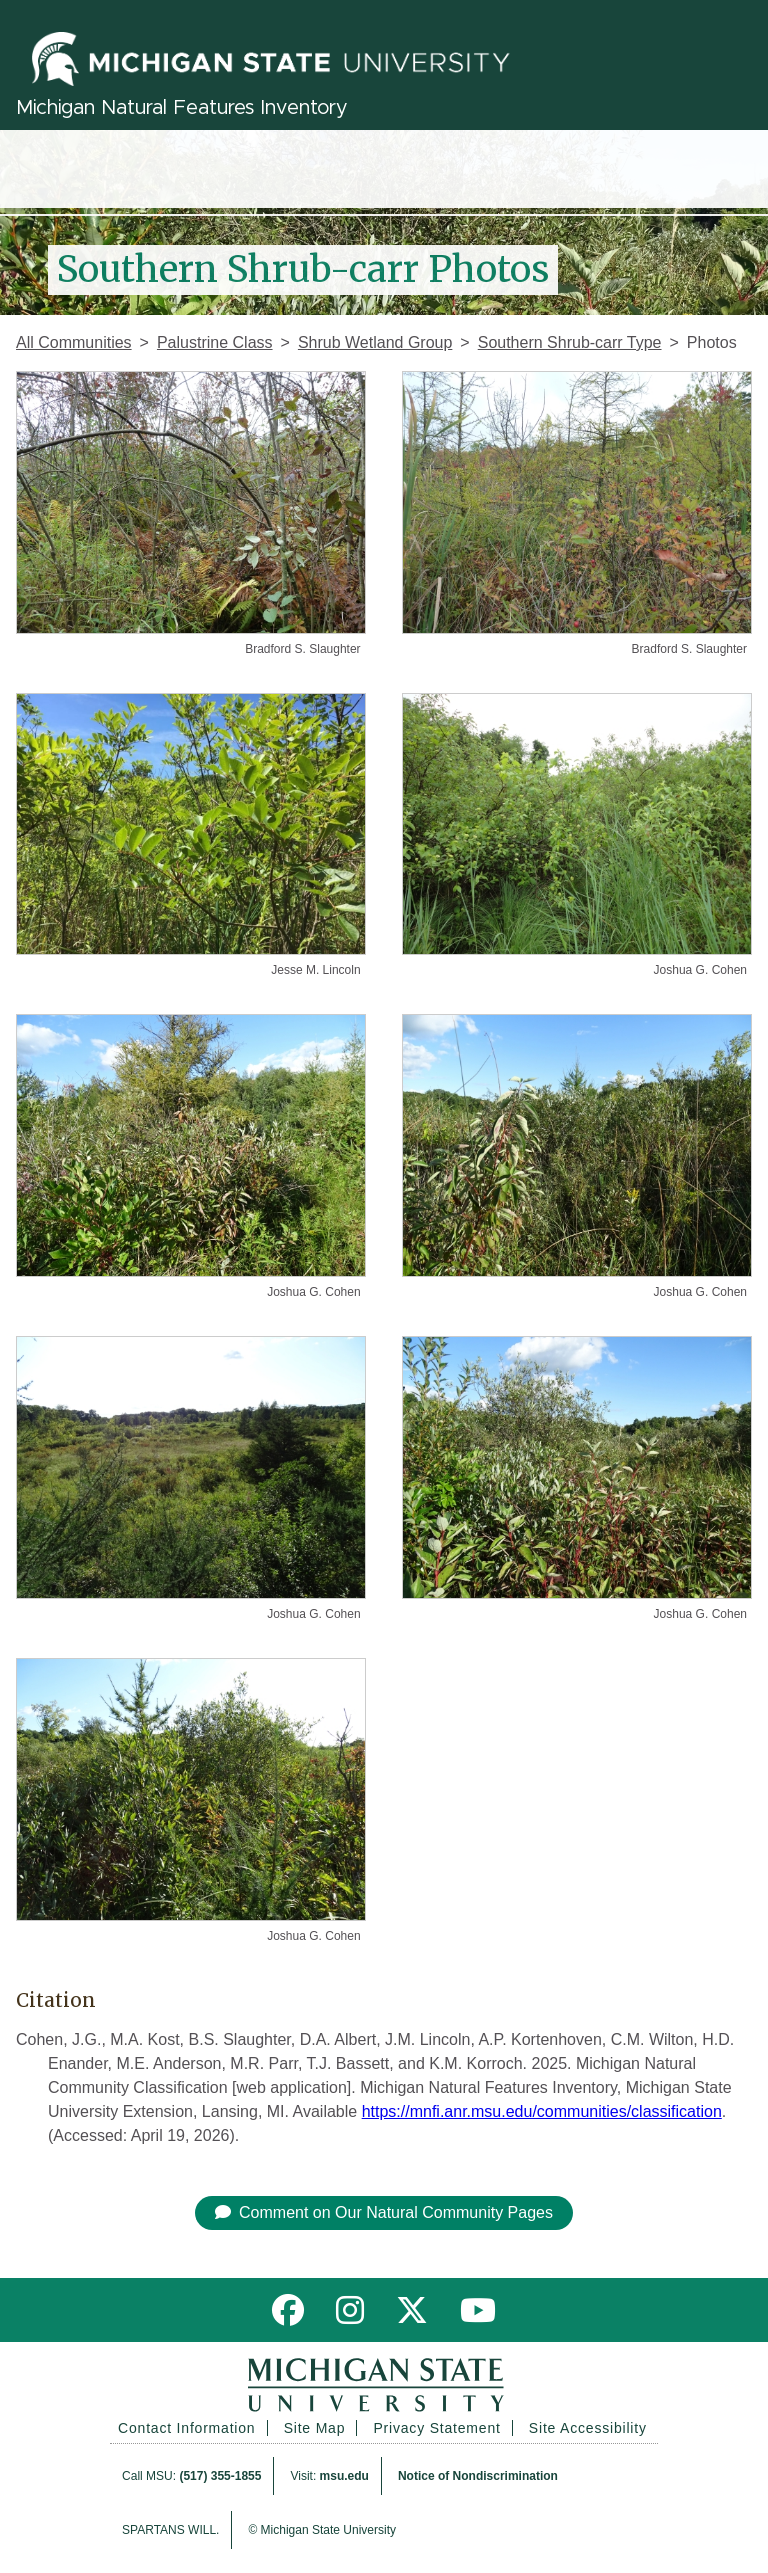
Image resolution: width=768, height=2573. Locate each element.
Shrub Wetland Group (375, 342)
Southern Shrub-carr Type (570, 342)
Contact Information (186, 2428)
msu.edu (344, 2476)
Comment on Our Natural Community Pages (384, 2212)
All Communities (74, 342)
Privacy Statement (436, 2428)
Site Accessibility (588, 2428)
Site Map (315, 2428)
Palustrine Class (215, 342)
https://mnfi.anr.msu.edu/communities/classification (542, 2111)
